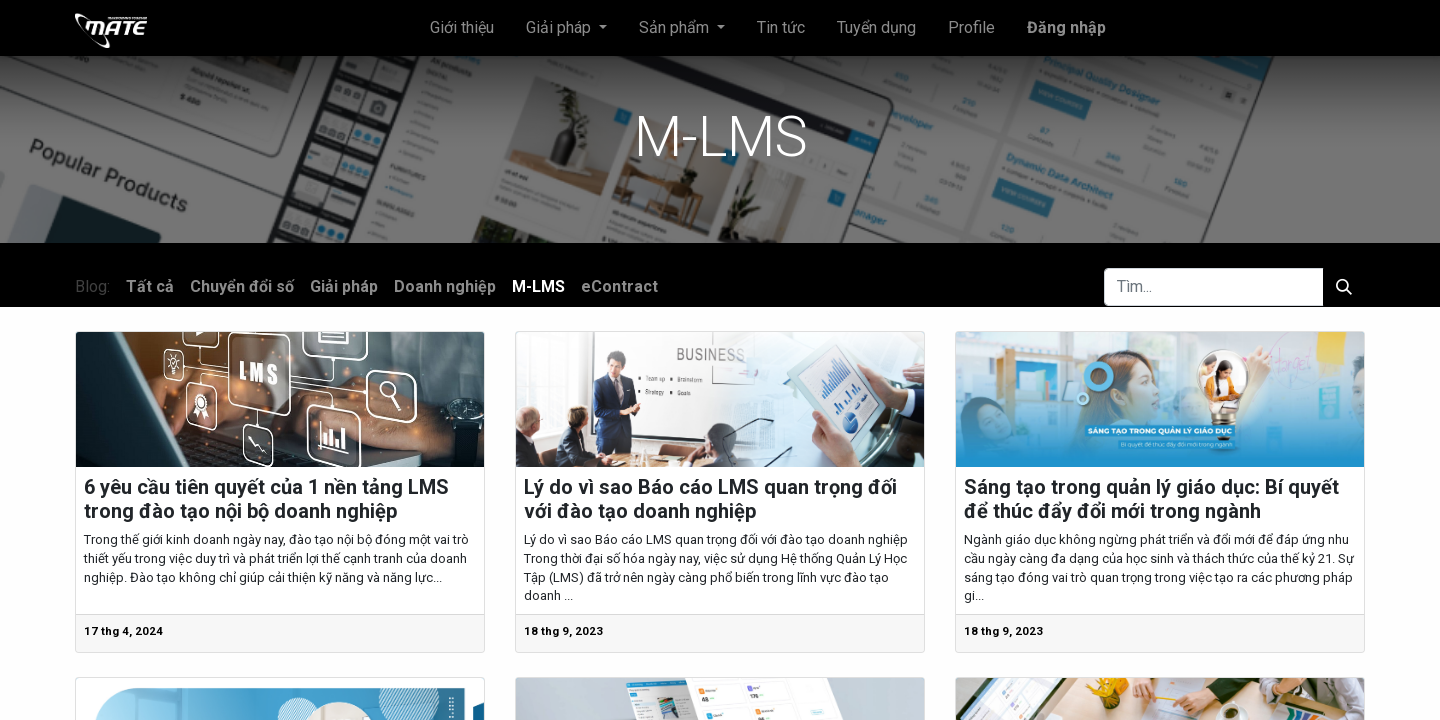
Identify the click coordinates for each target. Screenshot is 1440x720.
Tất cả (150, 286)
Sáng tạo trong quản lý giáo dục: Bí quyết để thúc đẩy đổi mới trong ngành (1151, 499)
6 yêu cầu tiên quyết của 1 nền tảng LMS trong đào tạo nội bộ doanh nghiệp (266, 499)
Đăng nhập (1066, 27)
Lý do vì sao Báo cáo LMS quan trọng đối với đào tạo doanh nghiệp (710, 499)
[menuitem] (462, 28)
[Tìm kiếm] (1344, 287)
